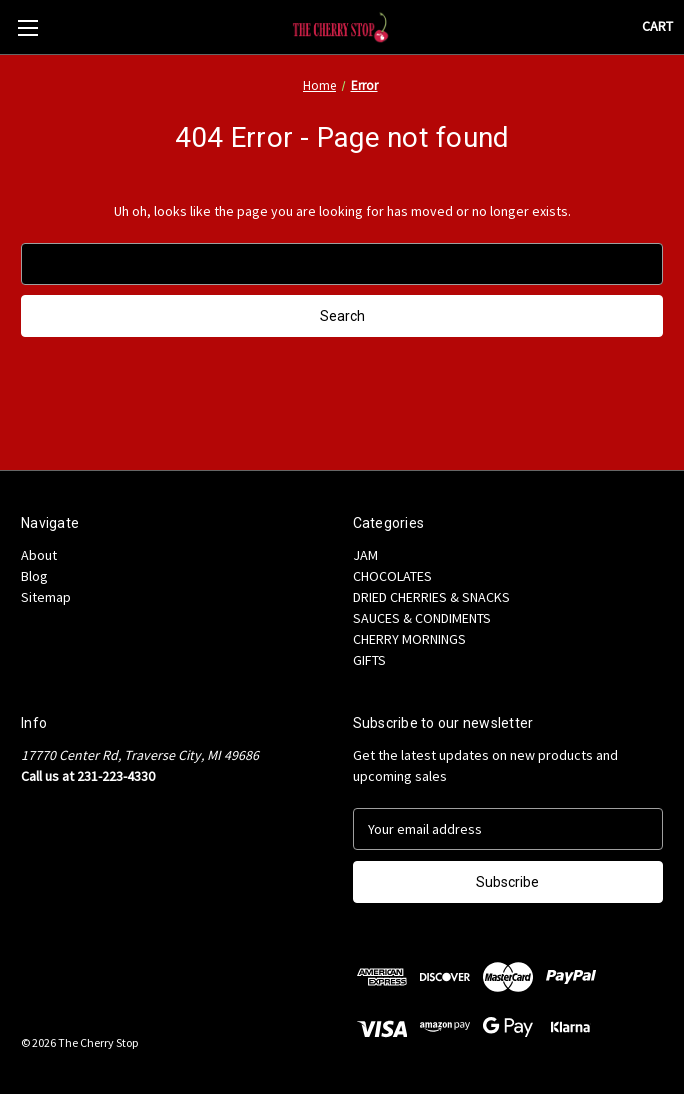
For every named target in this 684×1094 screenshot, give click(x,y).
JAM (365, 555)
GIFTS (369, 660)
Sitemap (46, 597)
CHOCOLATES (392, 576)
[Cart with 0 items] (657, 26)
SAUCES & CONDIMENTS (422, 618)
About (39, 555)
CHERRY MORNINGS (409, 639)
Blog (34, 576)
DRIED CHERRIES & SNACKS (431, 597)
